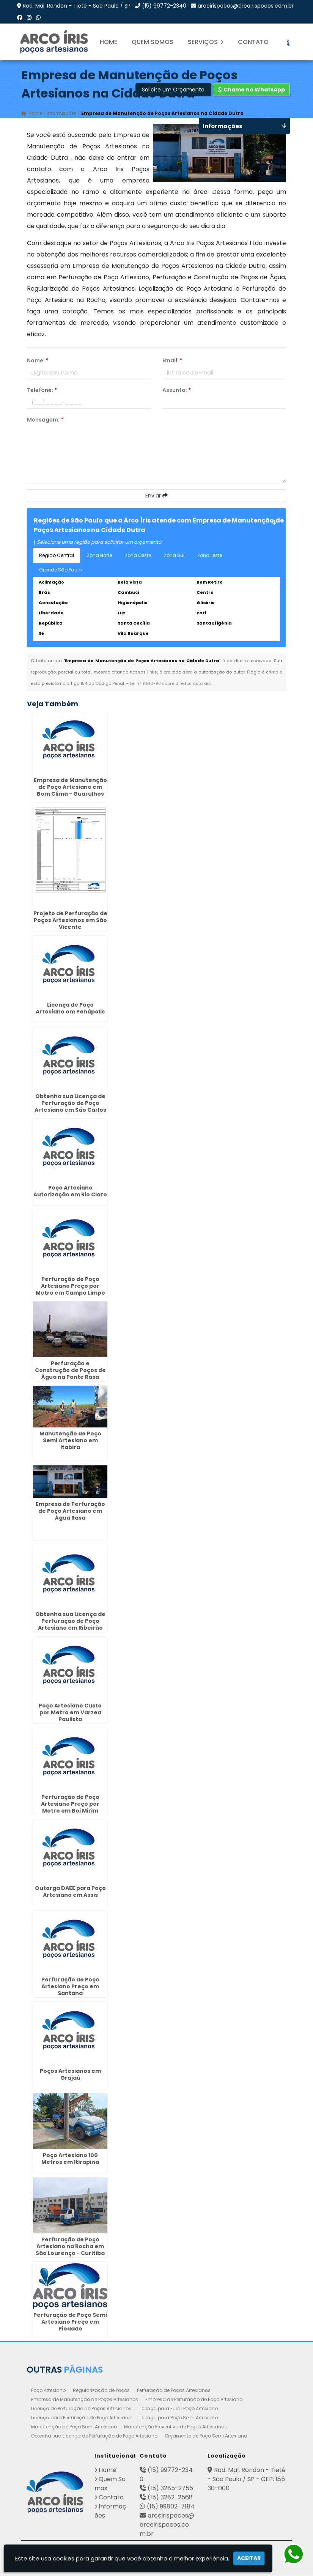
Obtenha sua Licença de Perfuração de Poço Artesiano (94, 2436)
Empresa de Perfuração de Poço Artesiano (193, 2400)
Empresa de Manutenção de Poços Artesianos (84, 2400)
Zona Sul (174, 555)
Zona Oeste (138, 555)
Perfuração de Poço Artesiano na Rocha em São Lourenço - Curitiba (70, 2246)
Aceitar (249, 2558)
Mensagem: (45, 420)
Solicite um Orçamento (173, 90)
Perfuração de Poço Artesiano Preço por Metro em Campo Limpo (70, 1286)
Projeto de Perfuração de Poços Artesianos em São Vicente (70, 921)
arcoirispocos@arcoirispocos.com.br (246, 5)
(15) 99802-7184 (171, 2506)
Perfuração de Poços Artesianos (174, 2390)
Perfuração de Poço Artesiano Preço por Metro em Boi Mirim (70, 1804)
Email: (172, 361)
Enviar (156, 496)
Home (108, 42)
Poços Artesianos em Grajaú (70, 2075)
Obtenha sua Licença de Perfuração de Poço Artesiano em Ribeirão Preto (70, 1625)
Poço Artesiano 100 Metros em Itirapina (70, 2159)
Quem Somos (152, 42)
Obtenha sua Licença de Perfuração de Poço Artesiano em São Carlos (70, 1103)
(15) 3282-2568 (170, 2497)
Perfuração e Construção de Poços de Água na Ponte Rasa (70, 1370)
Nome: (38, 361)
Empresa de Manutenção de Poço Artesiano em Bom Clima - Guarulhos (70, 787)
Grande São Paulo (60, 570)
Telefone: (42, 390)
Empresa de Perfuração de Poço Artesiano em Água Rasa (70, 1511)
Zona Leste (209, 555)
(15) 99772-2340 (164, 5)
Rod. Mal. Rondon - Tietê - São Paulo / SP (77, 5)
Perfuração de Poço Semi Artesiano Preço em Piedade (70, 2322)
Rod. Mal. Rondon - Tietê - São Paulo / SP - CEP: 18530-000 (247, 2479)
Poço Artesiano (48, 2390)
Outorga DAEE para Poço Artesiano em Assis (70, 1892)
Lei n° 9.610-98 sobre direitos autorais (170, 684)
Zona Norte (99, 555)
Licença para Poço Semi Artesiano (178, 2418)
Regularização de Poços (101, 2390)
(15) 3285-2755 (170, 2488)
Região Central (56, 555)
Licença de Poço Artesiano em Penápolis (70, 1009)
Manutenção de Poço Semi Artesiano (74, 2427)
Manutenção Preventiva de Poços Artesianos (175, 2427)
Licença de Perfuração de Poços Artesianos (81, 2409)
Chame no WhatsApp (251, 90)
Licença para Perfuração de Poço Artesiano (81, 2418)
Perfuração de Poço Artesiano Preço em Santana (70, 1987)
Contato (253, 42)
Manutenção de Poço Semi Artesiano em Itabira (70, 1440)
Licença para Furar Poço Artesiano (178, 2409)
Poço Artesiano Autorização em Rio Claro (70, 1191)
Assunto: (176, 390)
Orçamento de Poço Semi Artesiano (206, 2436)
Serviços (205, 42)
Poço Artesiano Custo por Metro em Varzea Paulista (70, 1712)
